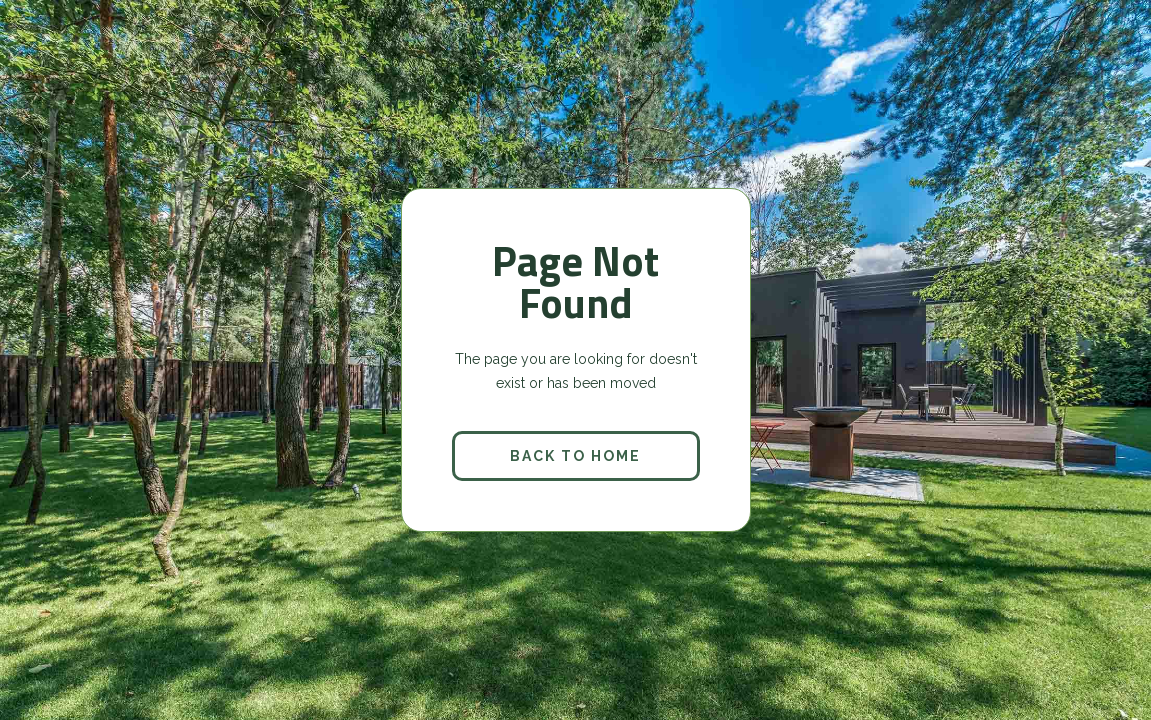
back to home (575, 456)
